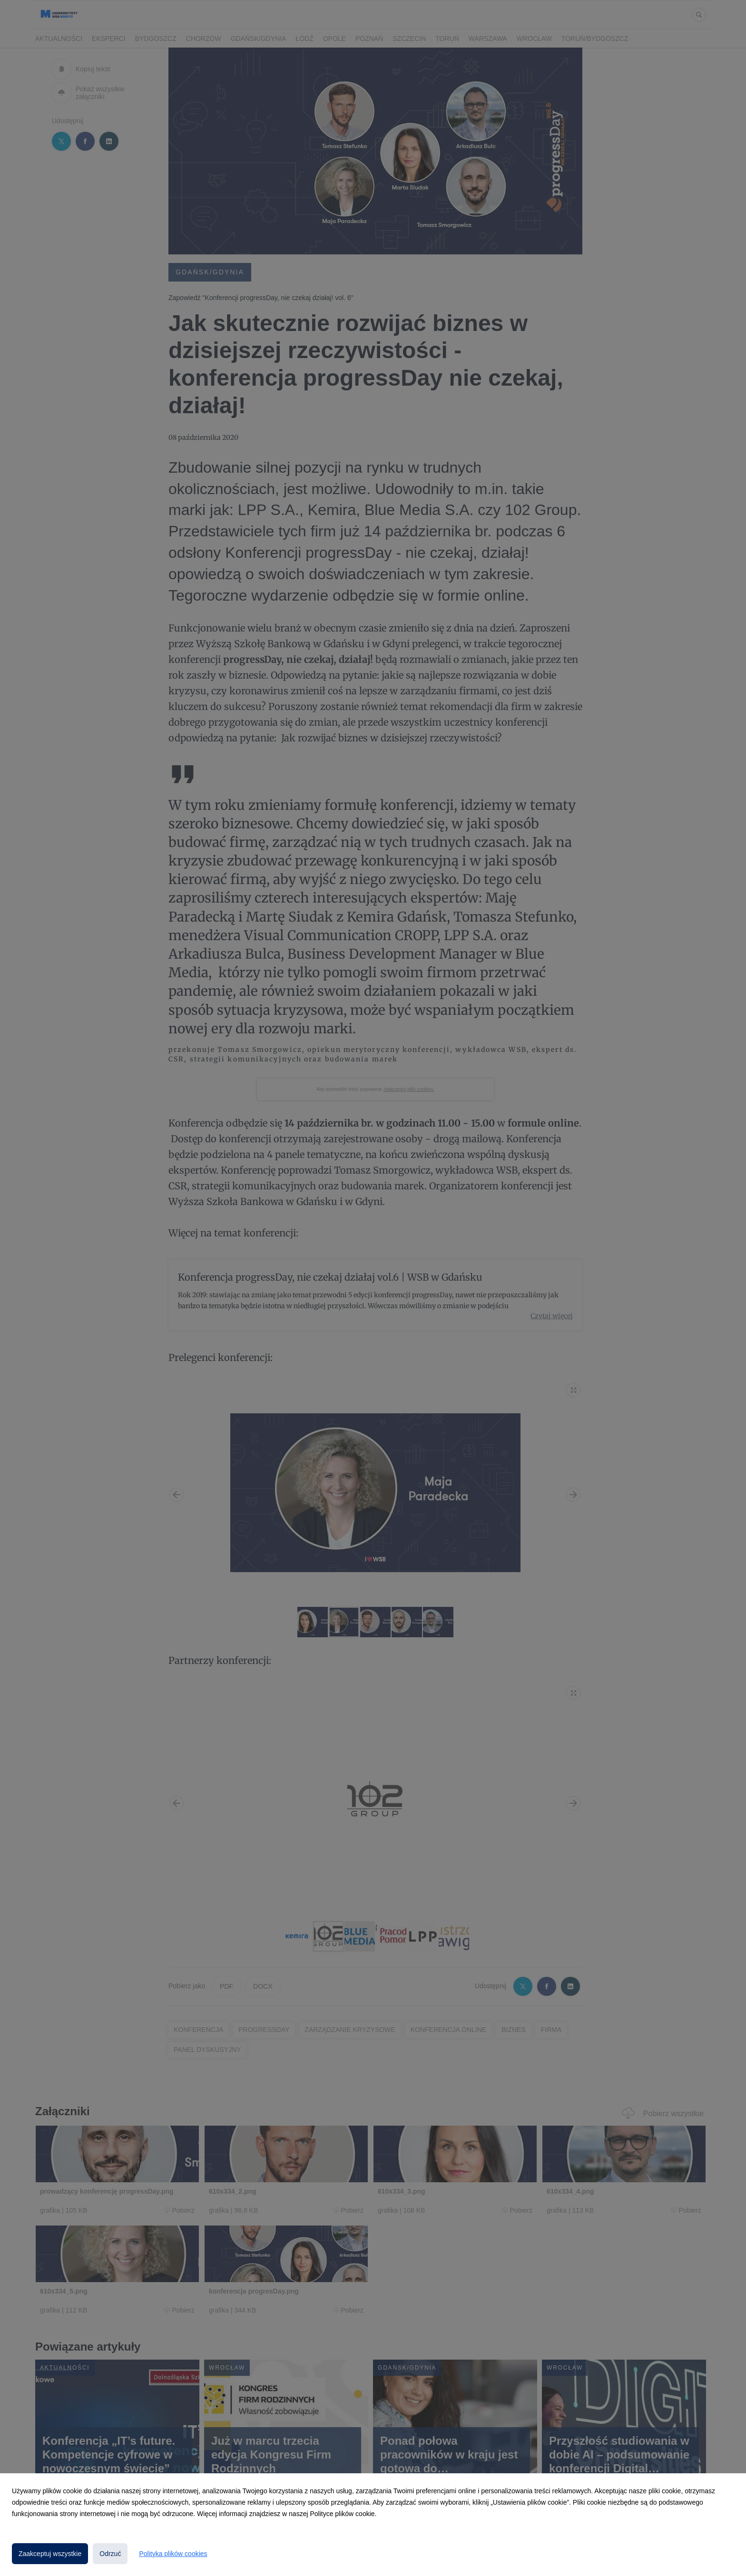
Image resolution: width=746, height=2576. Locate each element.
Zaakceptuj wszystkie (50, 2553)
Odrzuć (110, 2553)
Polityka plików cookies (173, 2553)
